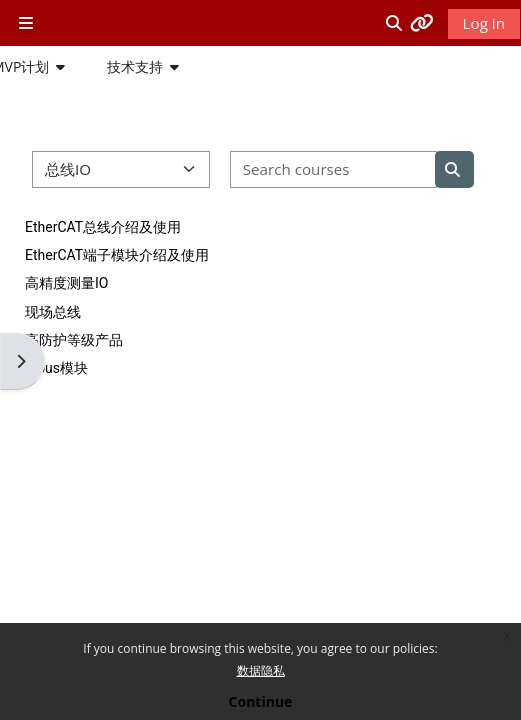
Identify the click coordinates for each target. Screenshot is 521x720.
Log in (484, 23)
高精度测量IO (66, 283)
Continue (261, 701)
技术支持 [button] (135, 66)
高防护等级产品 (74, 340)
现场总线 (53, 312)
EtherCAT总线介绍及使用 (103, 227)
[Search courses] (333, 169)
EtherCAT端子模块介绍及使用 (117, 255)
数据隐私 (261, 670)
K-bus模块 (56, 368)
